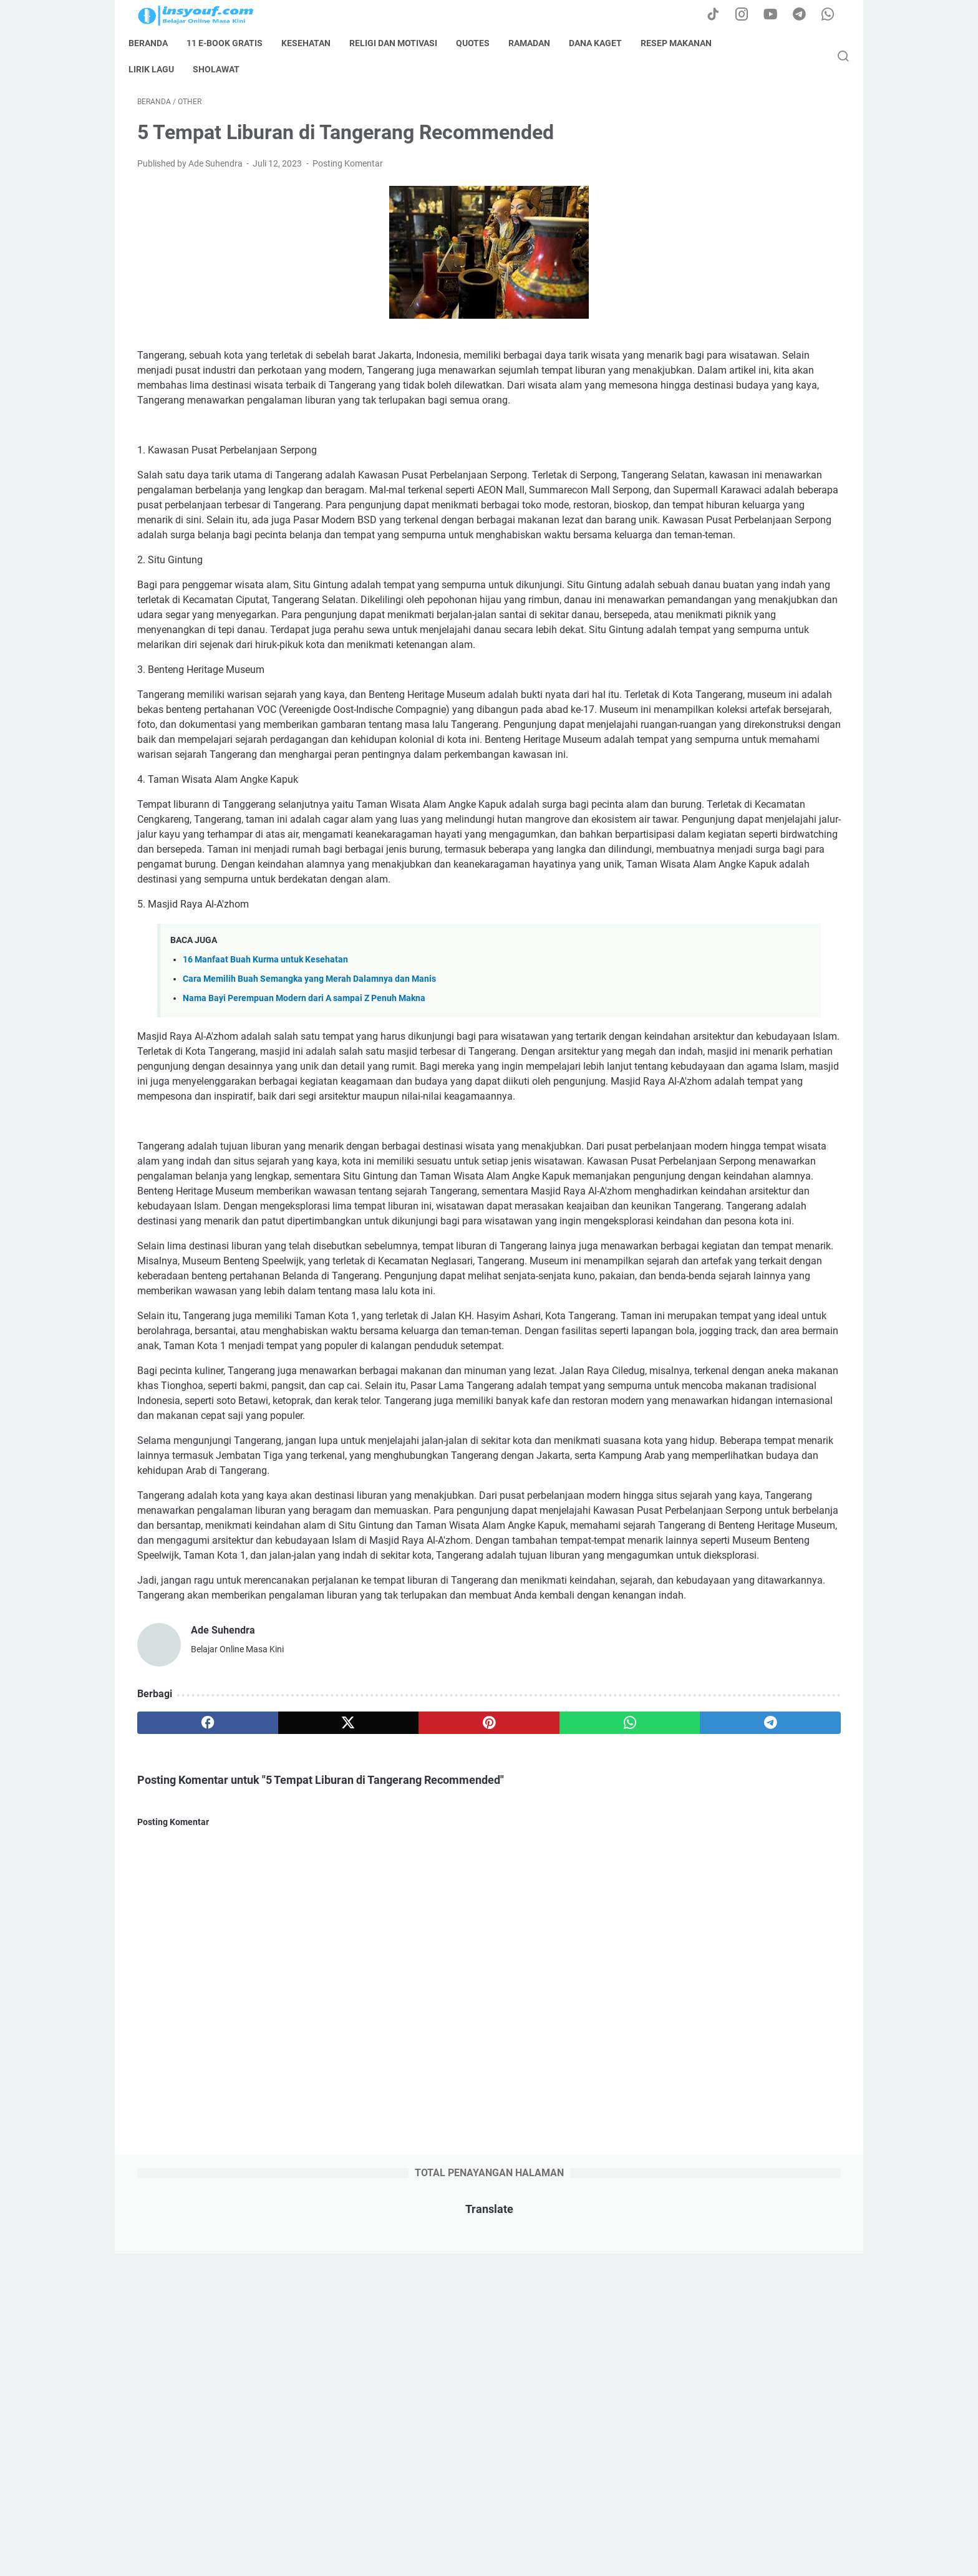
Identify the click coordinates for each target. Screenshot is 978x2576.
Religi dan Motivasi (402, 43)
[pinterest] (373, 2135)
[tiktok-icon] (720, 15)
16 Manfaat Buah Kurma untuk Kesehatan (265, 1163)
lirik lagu (160, 69)
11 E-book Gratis (233, 43)
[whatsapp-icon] (832, 15)
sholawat (224, 69)
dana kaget (604, 43)
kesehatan (314, 43)
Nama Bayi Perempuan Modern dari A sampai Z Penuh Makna (304, 1201)
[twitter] (278, 2135)
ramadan (538, 43)
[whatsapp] (467, 2135)
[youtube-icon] (776, 15)
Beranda (157, 43)
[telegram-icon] (804, 15)
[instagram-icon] (748, 15)
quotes (481, 43)
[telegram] (562, 2135)
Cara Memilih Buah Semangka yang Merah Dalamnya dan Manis (309, 1182)
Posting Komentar (347, 172)
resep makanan (684, 43)
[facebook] (184, 2135)
